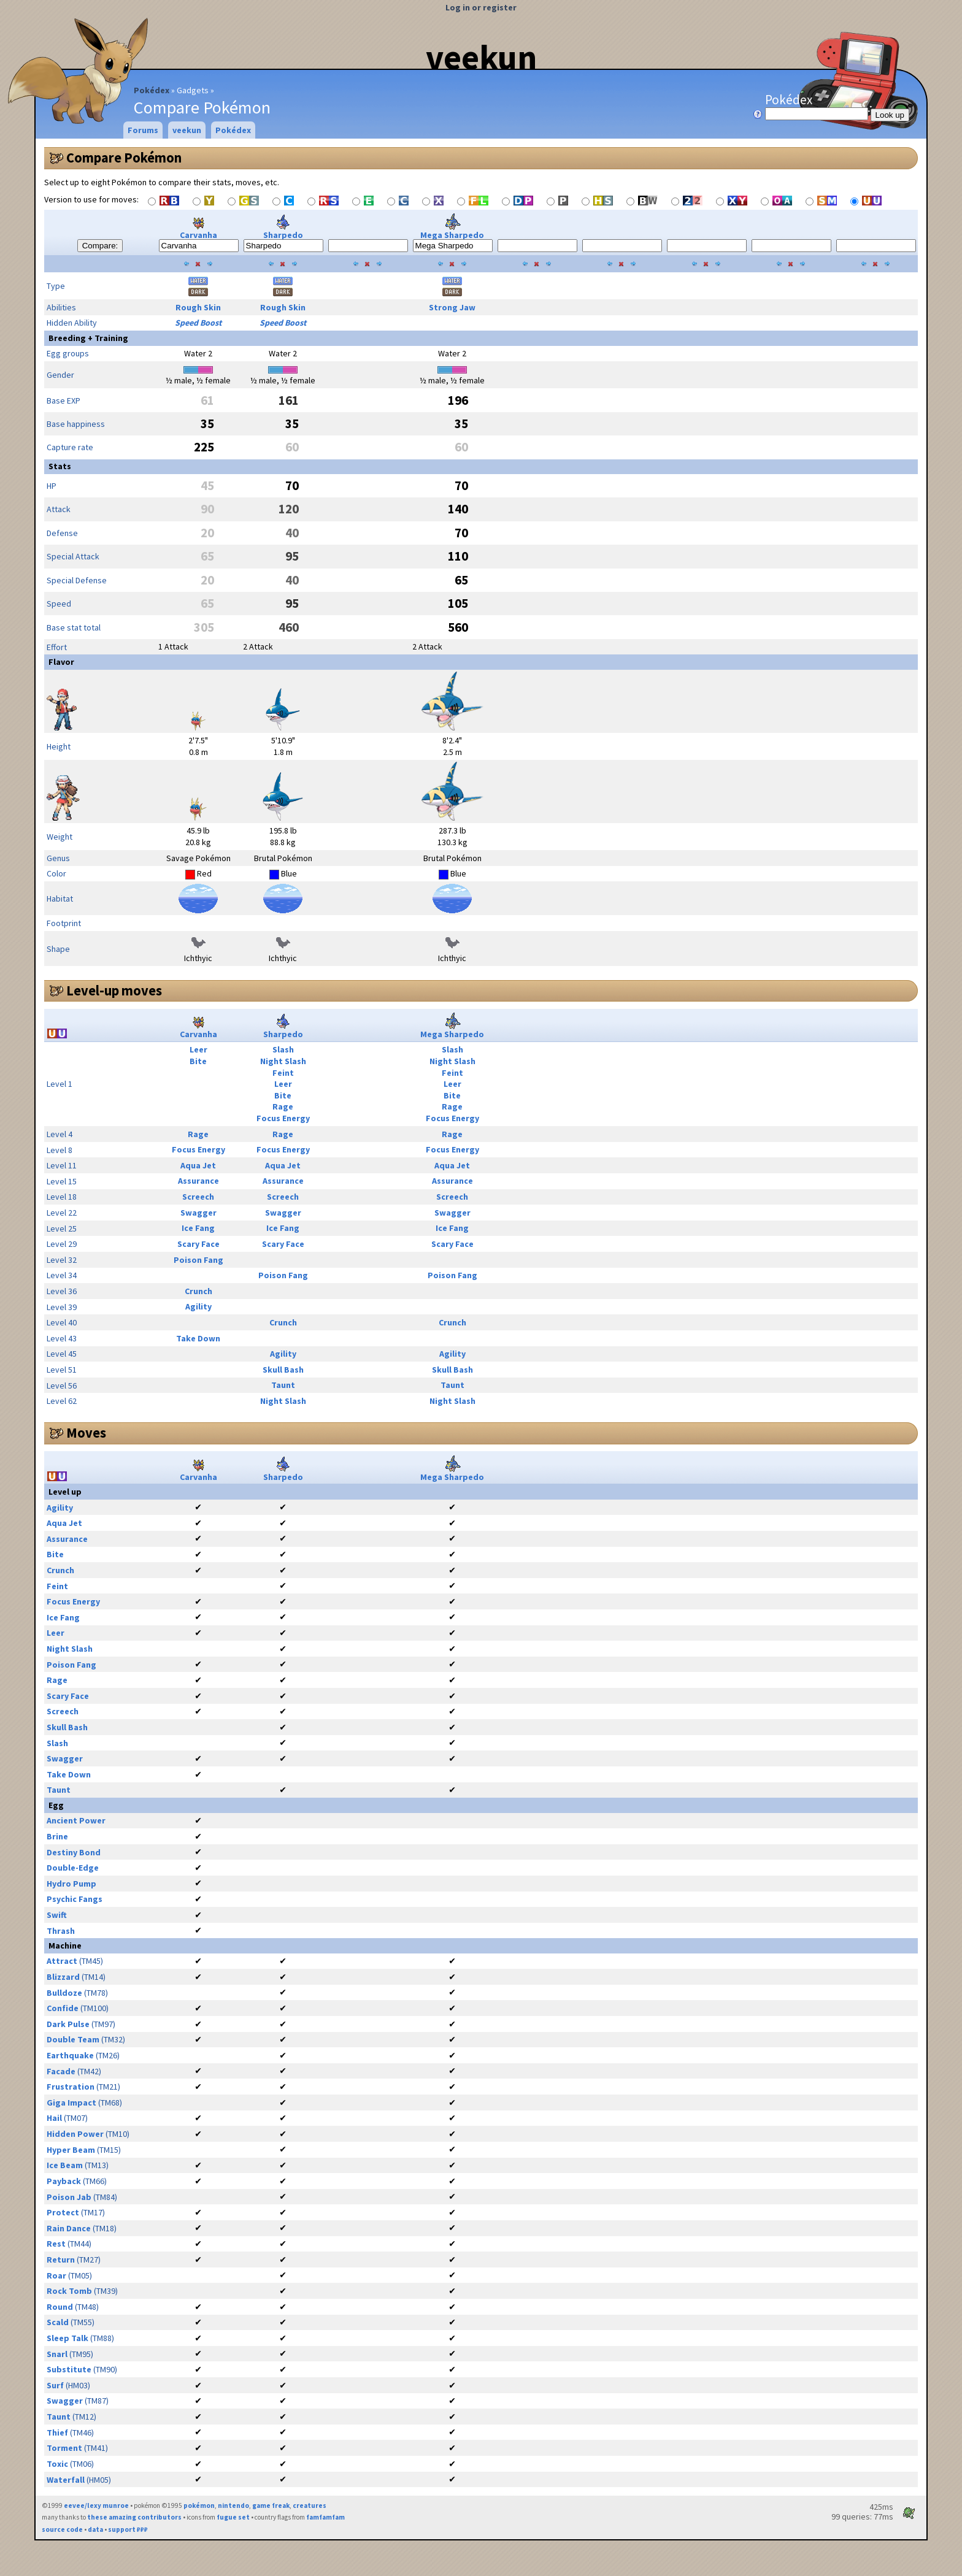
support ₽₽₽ (128, 2529)
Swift (57, 1914)
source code (62, 2529)
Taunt (283, 1384)
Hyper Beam (71, 2149)
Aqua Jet (198, 1165)
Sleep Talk (67, 2338)
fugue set (233, 2517)
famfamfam (325, 2517)
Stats (59, 466)
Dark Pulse (68, 2024)
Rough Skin (198, 307)
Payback (64, 2181)
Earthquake (70, 2055)
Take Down (198, 1338)
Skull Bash (283, 1369)
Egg (56, 1805)
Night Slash (283, 1061)
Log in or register (481, 7)
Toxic (57, 2463)
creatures (309, 2505)
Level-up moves (114, 990)
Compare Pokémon (124, 157)
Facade (61, 2071)
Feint (283, 1072)
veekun (481, 57)
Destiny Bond (74, 1852)
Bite (198, 1061)
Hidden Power (75, 2133)
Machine (65, 1945)
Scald (58, 2322)
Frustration (70, 2086)
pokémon (199, 2505)
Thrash (61, 1930)
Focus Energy (283, 1118)
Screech (198, 1196)
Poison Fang (198, 1259)
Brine (57, 1836)
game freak (271, 2505)
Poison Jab (69, 2196)
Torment (64, 2447)
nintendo (233, 2505)
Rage (282, 1106)
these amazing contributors (134, 2517)
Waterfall (66, 2479)
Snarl (57, 2353)
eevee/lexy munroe (96, 2505)
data (95, 2529)
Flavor (61, 661)
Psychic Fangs (74, 1898)
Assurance (198, 1180)
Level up (65, 1491)
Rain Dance (69, 2228)
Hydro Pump (71, 1883)
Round (60, 2306)
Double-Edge (73, 1867)
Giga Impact (71, 2102)
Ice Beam (65, 2165)
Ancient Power (76, 1820)
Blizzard (63, 1976)
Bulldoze (64, 1992)
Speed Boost (198, 322)
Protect (63, 2212)
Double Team (73, 2039)
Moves (86, 1432)
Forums (143, 130)
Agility (198, 1306)
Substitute (69, 2369)
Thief (57, 2432)
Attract (62, 1960)
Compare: (100, 245)
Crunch (198, 1291)
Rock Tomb (69, 2290)
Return (61, 2259)
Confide (63, 2008)
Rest (56, 2243)
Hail (54, 2117)
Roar (56, 2275)
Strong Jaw (452, 307)
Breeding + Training (88, 337)
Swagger (198, 1212)
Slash (283, 1049)
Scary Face (198, 1243)
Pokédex (151, 90)
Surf (55, 2385)
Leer (198, 1049)
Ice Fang (198, 1227)
